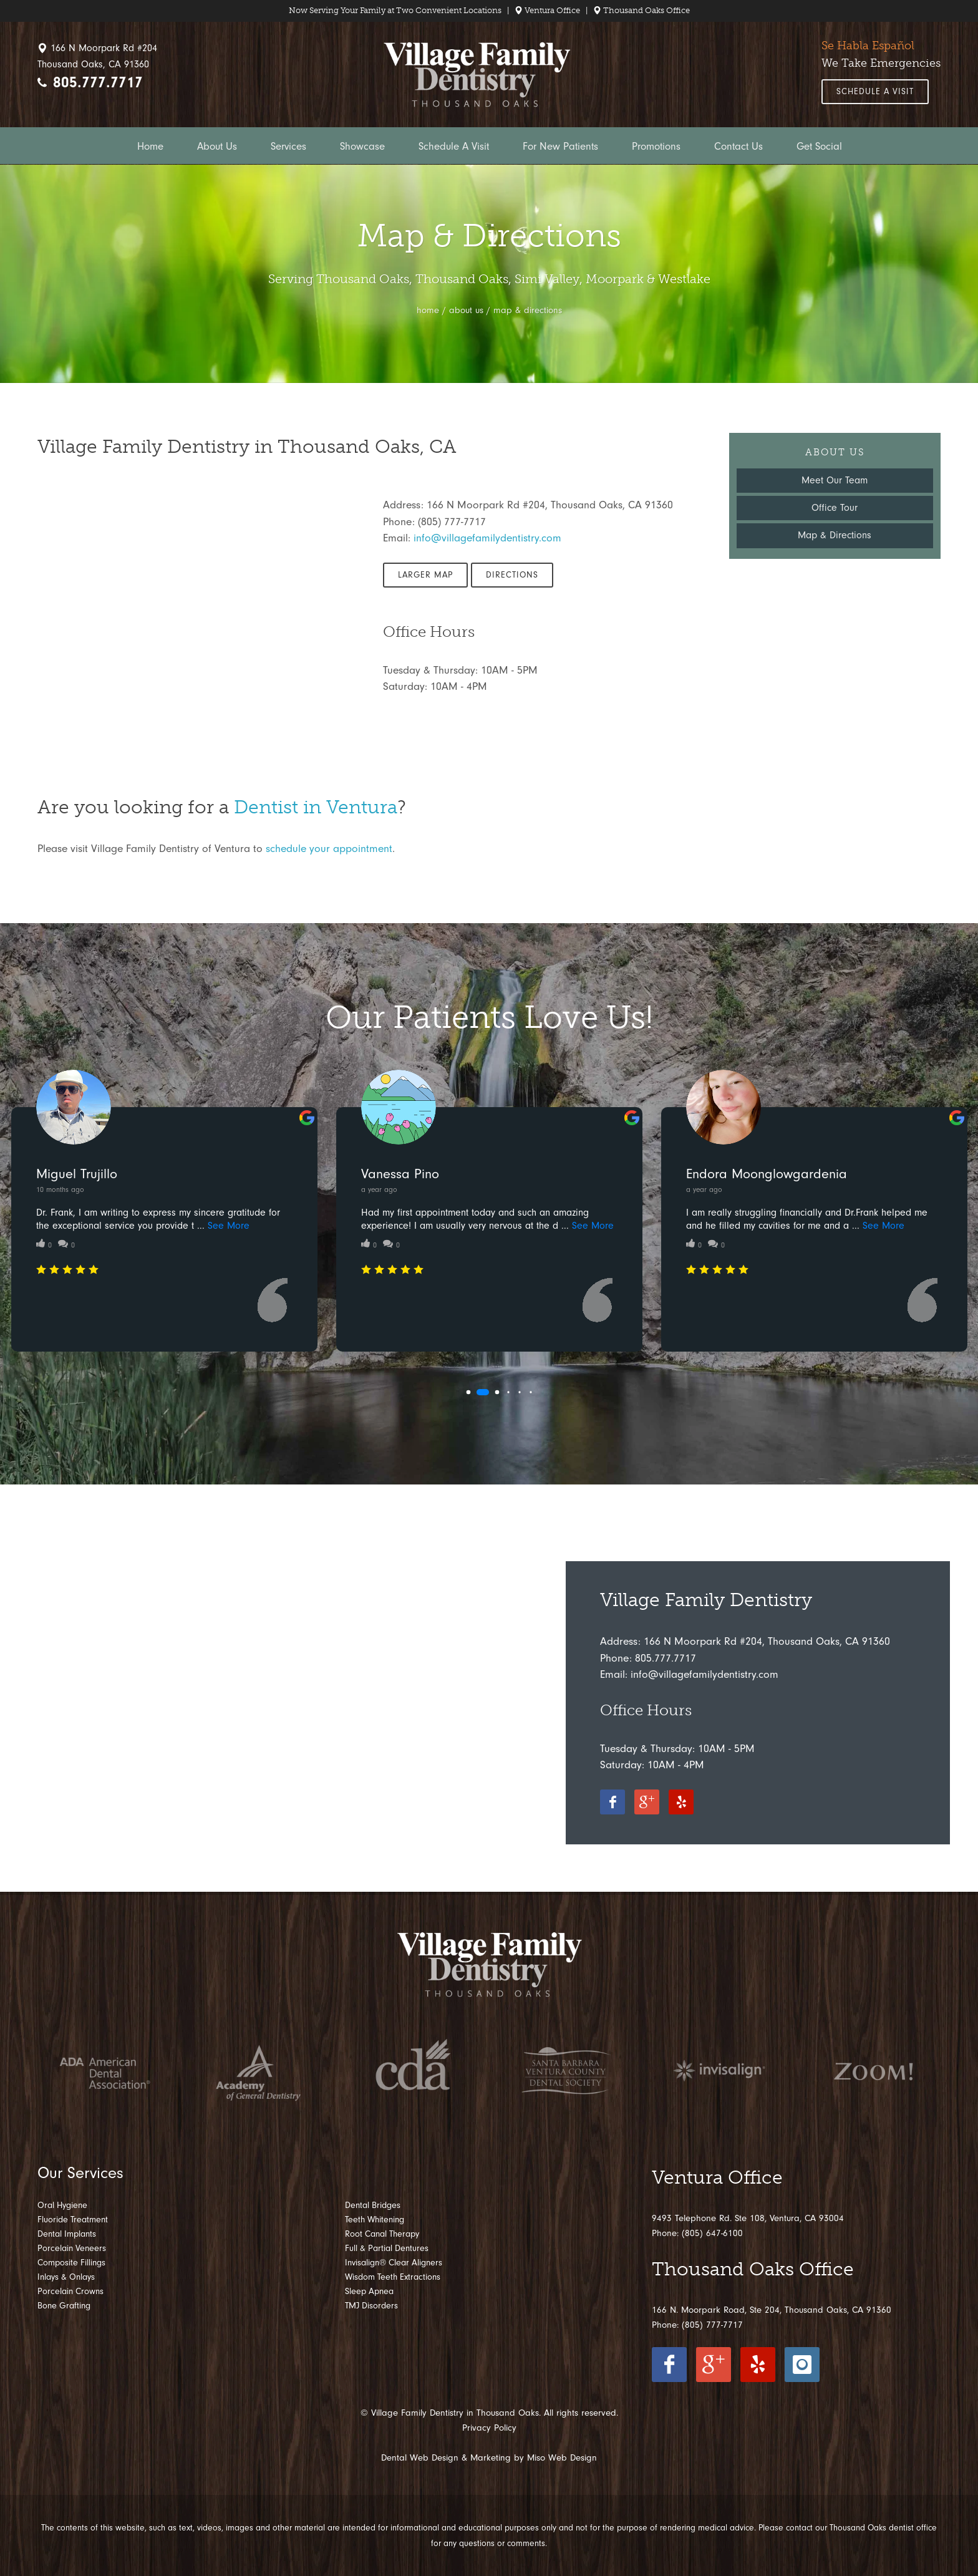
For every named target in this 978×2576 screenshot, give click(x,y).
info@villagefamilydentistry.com (487, 537)
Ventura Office (547, 10)
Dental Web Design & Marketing (446, 2458)
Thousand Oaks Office (641, 10)
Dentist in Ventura (315, 807)
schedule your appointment (329, 848)
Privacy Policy (489, 2428)
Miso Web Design (562, 2458)
